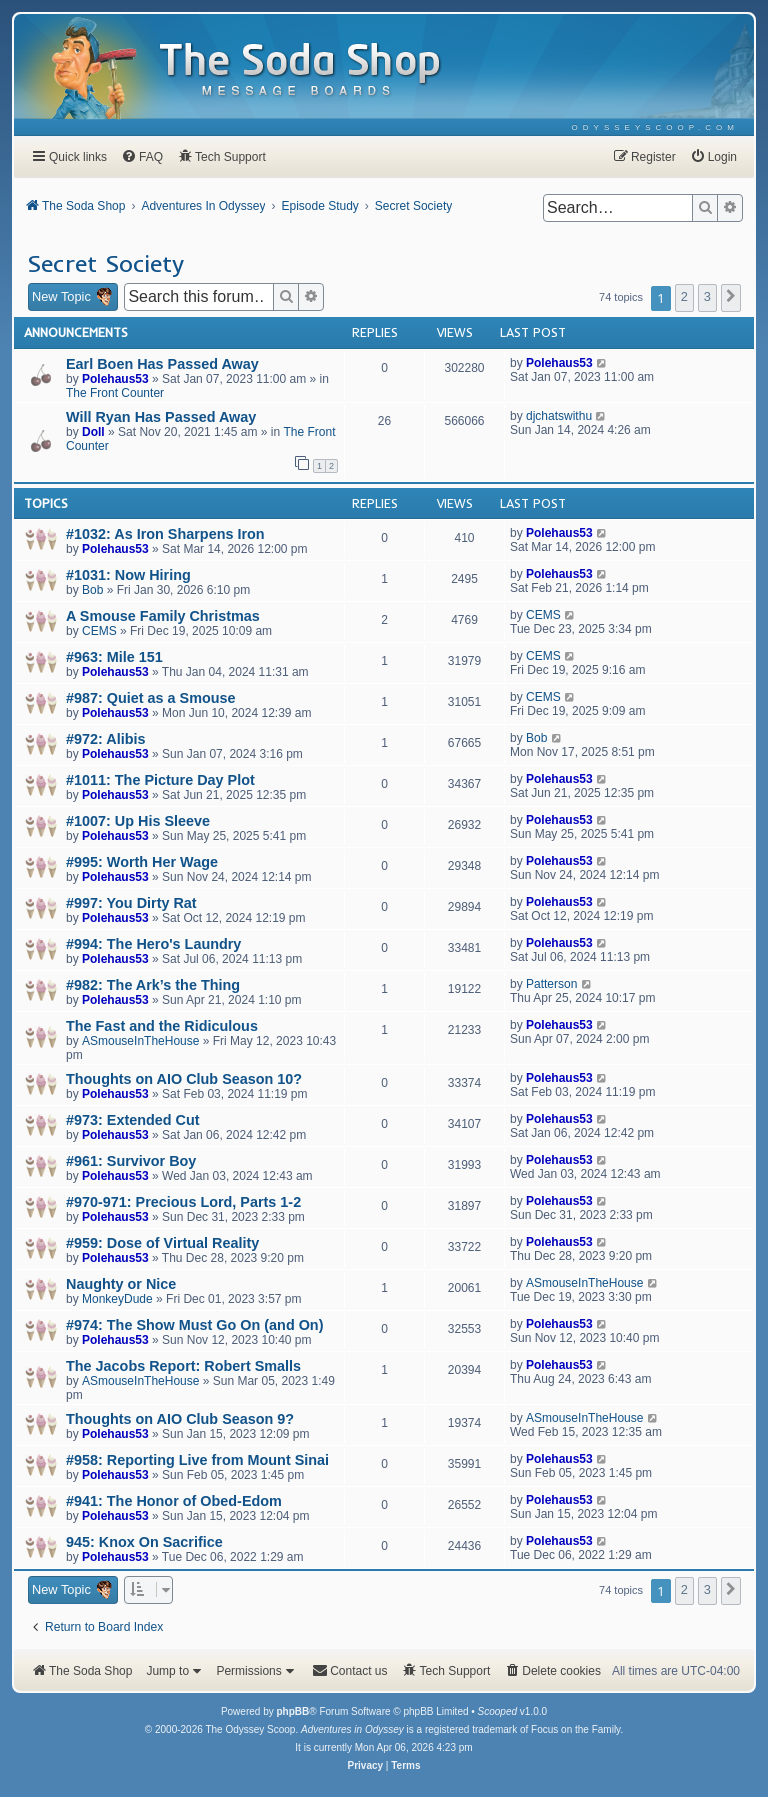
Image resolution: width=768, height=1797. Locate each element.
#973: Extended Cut (133, 1120)
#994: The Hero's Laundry (153, 944)
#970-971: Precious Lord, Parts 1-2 (183, 1202)
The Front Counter (115, 393)
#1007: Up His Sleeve (138, 821)
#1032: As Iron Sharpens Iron (165, 534)
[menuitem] (655, 127)
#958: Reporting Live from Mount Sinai (197, 1460)
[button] (731, 298)
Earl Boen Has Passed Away (162, 364)
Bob (92, 590)
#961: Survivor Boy (131, 1161)
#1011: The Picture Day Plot (160, 780)
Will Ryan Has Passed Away (161, 417)
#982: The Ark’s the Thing (153, 985)
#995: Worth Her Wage (142, 862)
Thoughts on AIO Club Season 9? (180, 1419)
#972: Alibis (105, 739)
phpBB (292, 1711)
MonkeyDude (117, 1299)
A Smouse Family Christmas (163, 616)
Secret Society (105, 263)
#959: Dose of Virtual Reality (162, 1243)
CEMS (99, 631)
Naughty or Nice (121, 1284)
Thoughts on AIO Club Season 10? (184, 1079)
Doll (93, 432)
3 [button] (707, 296)
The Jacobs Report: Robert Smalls (183, 1366)
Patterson (551, 984)
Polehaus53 (115, 379)
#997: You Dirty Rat (131, 903)
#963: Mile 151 (114, 657)
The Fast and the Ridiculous (162, 1026)
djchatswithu (559, 416)
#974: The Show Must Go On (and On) (194, 1325)
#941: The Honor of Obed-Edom (174, 1501)
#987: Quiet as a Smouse (151, 698)
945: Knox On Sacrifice (144, 1542)
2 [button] (684, 296)
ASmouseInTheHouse (140, 1041)
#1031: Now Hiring (128, 575)
